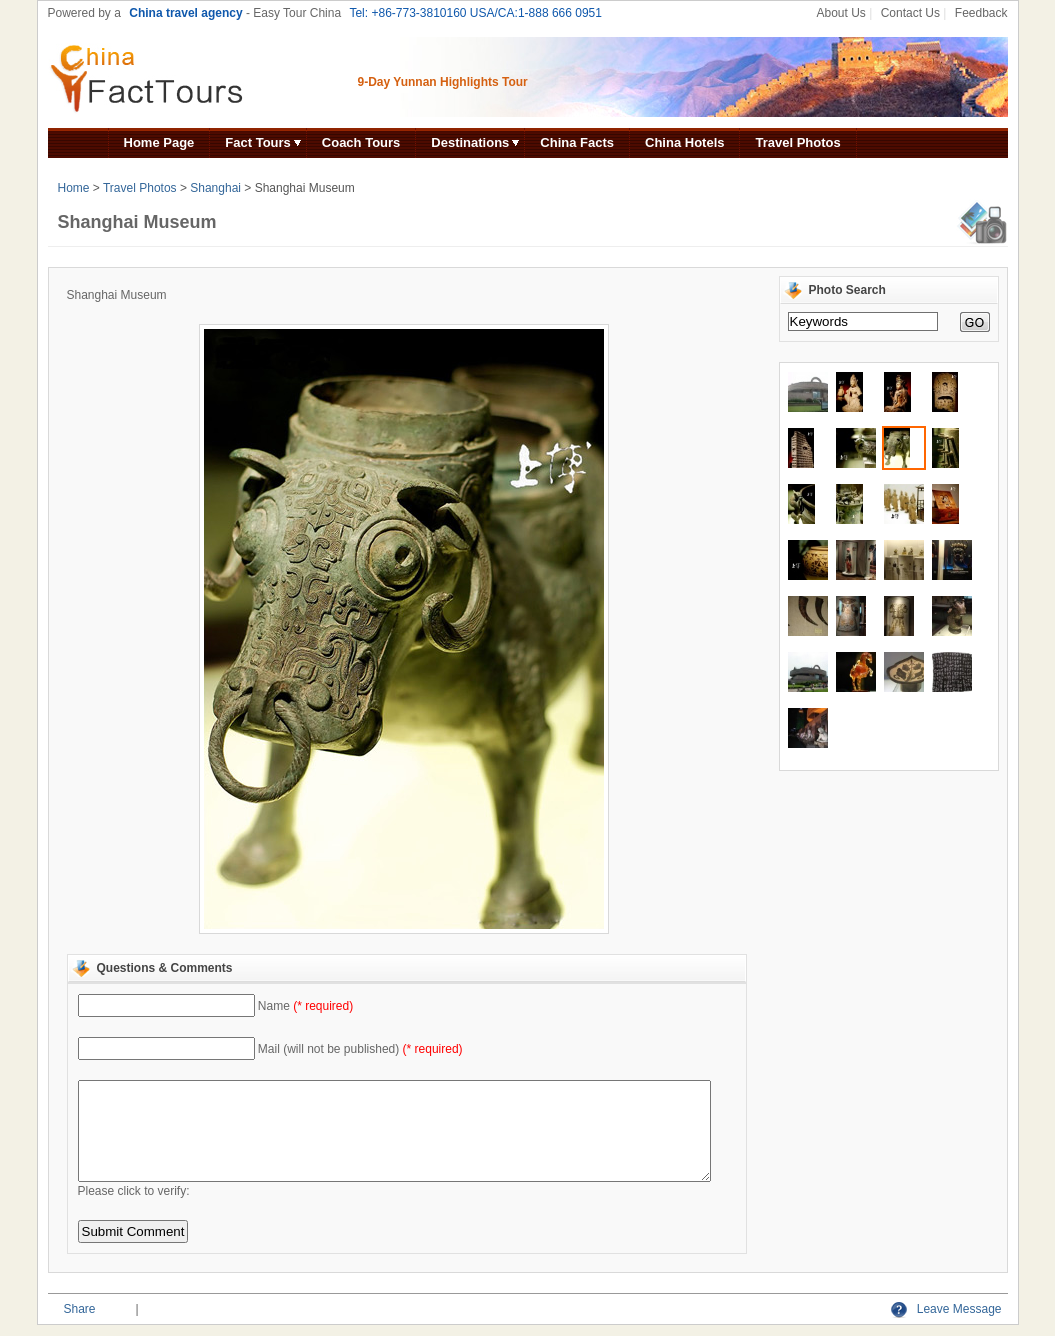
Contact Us (910, 13)
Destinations (470, 142)
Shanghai (215, 188)
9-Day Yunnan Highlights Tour (443, 82)
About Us (840, 13)
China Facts (577, 142)
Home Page (159, 142)
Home (74, 188)
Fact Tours (258, 142)
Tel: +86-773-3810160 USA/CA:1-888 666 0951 (475, 13)
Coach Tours (361, 142)
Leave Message (946, 1309)
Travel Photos (797, 142)
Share (80, 1309)
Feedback (981, 13)
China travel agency (185, 13)
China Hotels (684, 142)
